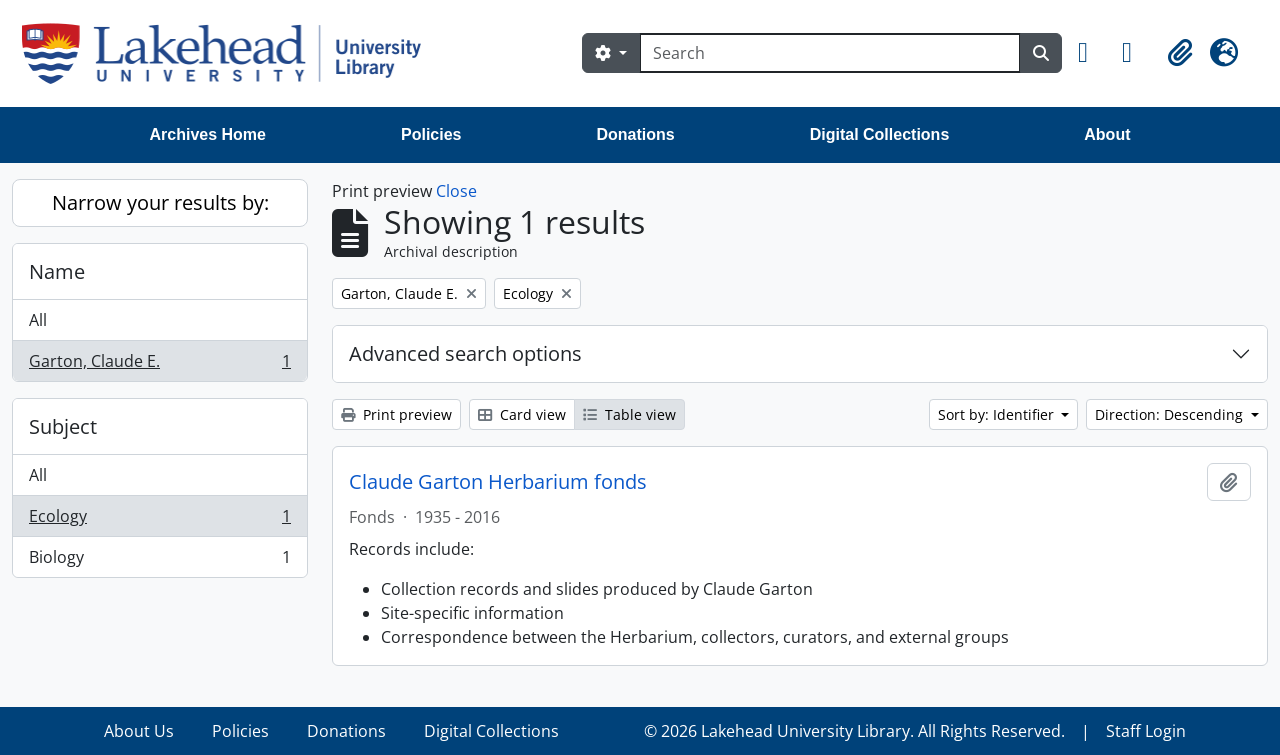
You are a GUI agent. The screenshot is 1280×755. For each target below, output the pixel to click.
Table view (629, 414)
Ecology (159, 520)
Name (57, 271)
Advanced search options (465, 353)
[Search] (830, 53)
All (38, 320)
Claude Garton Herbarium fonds (498, 482)
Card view (522, 414)
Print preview (396, 414)
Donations (635, 134)
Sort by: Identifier (998, 414)
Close (456, 191)
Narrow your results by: (160, 202)
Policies (431, 134)
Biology (159, 561)
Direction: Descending (1171, 414)
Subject (63, 426)
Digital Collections (880, 134)
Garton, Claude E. (159, 365)
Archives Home (208, 134)
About (1107, 134)
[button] (1092, 53)
